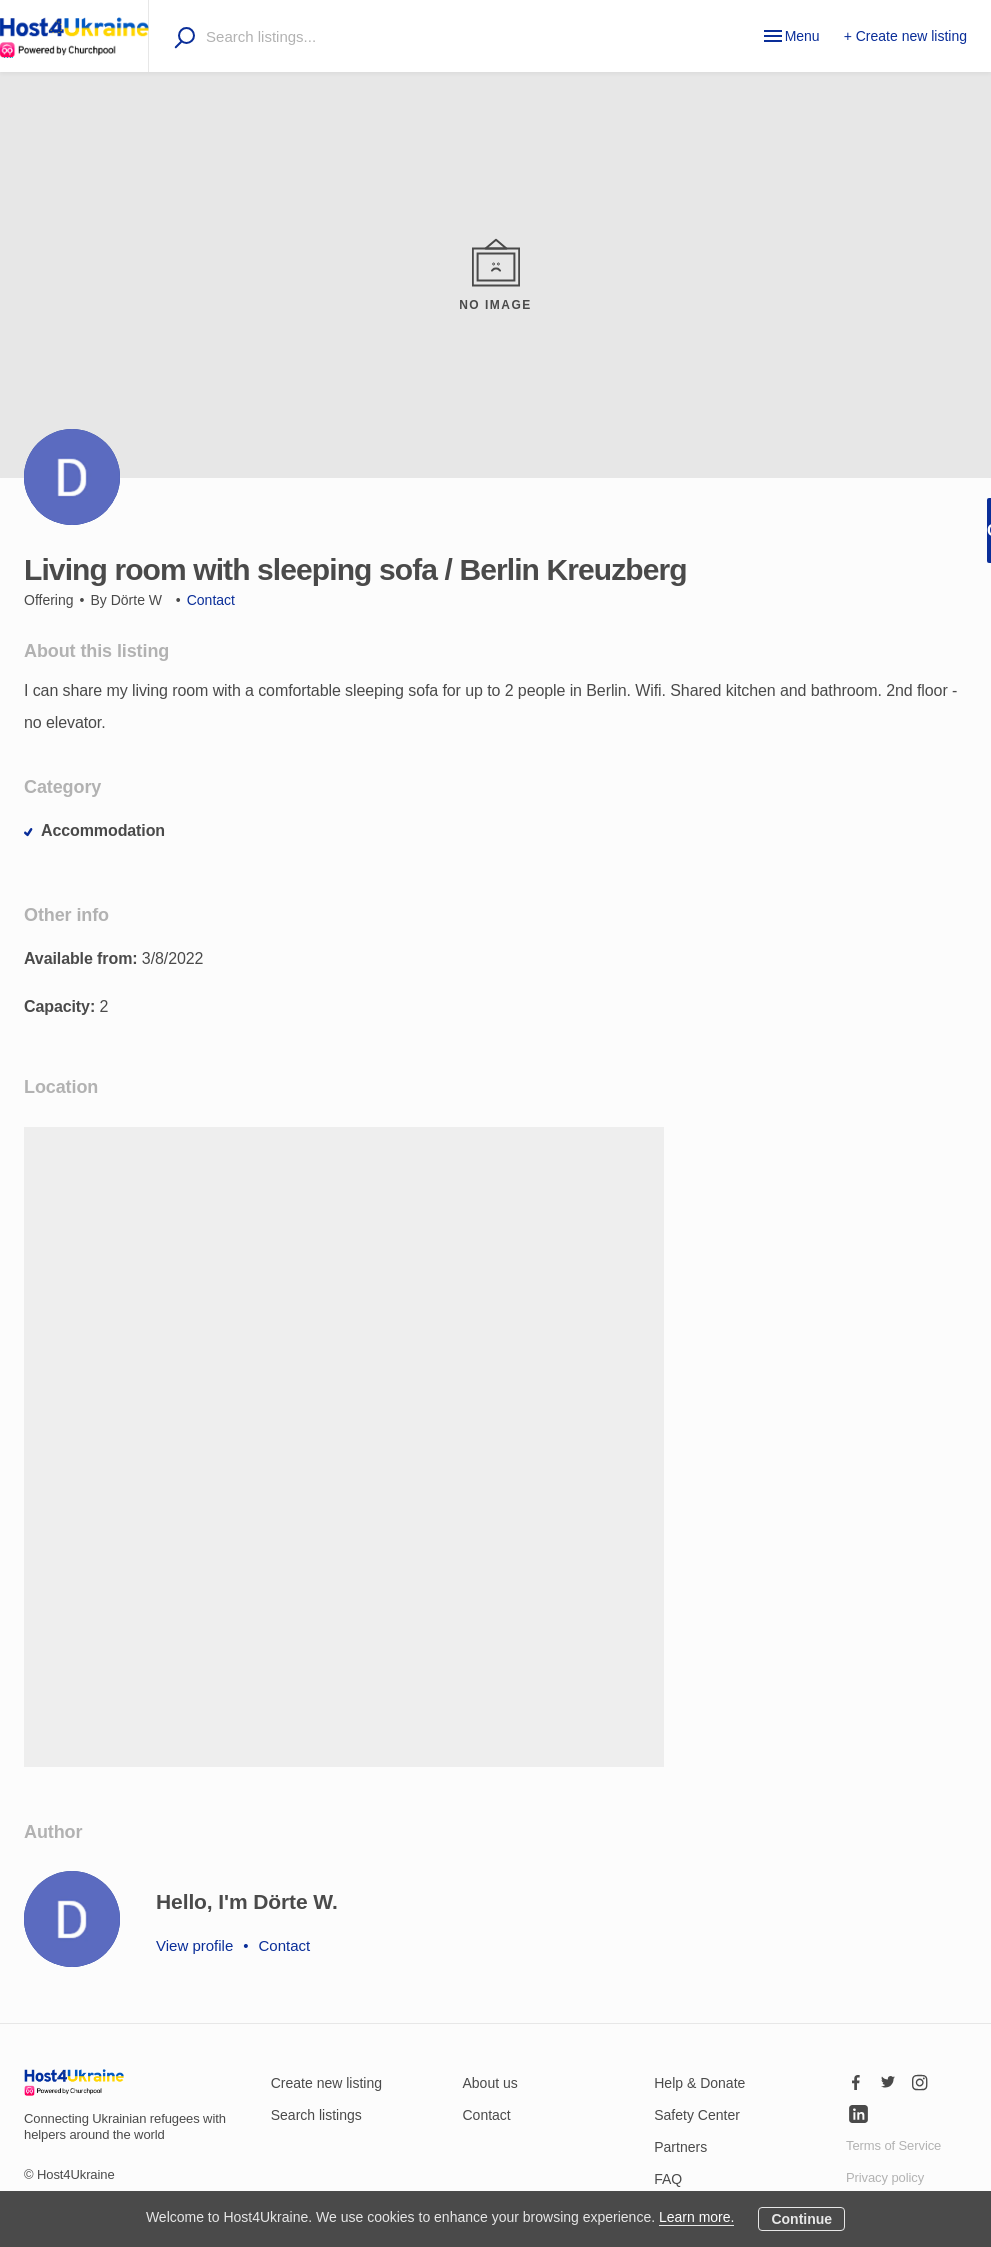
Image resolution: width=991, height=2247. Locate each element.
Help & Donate (699, 2083)
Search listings (316, 2115)
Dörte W (136, 600)
